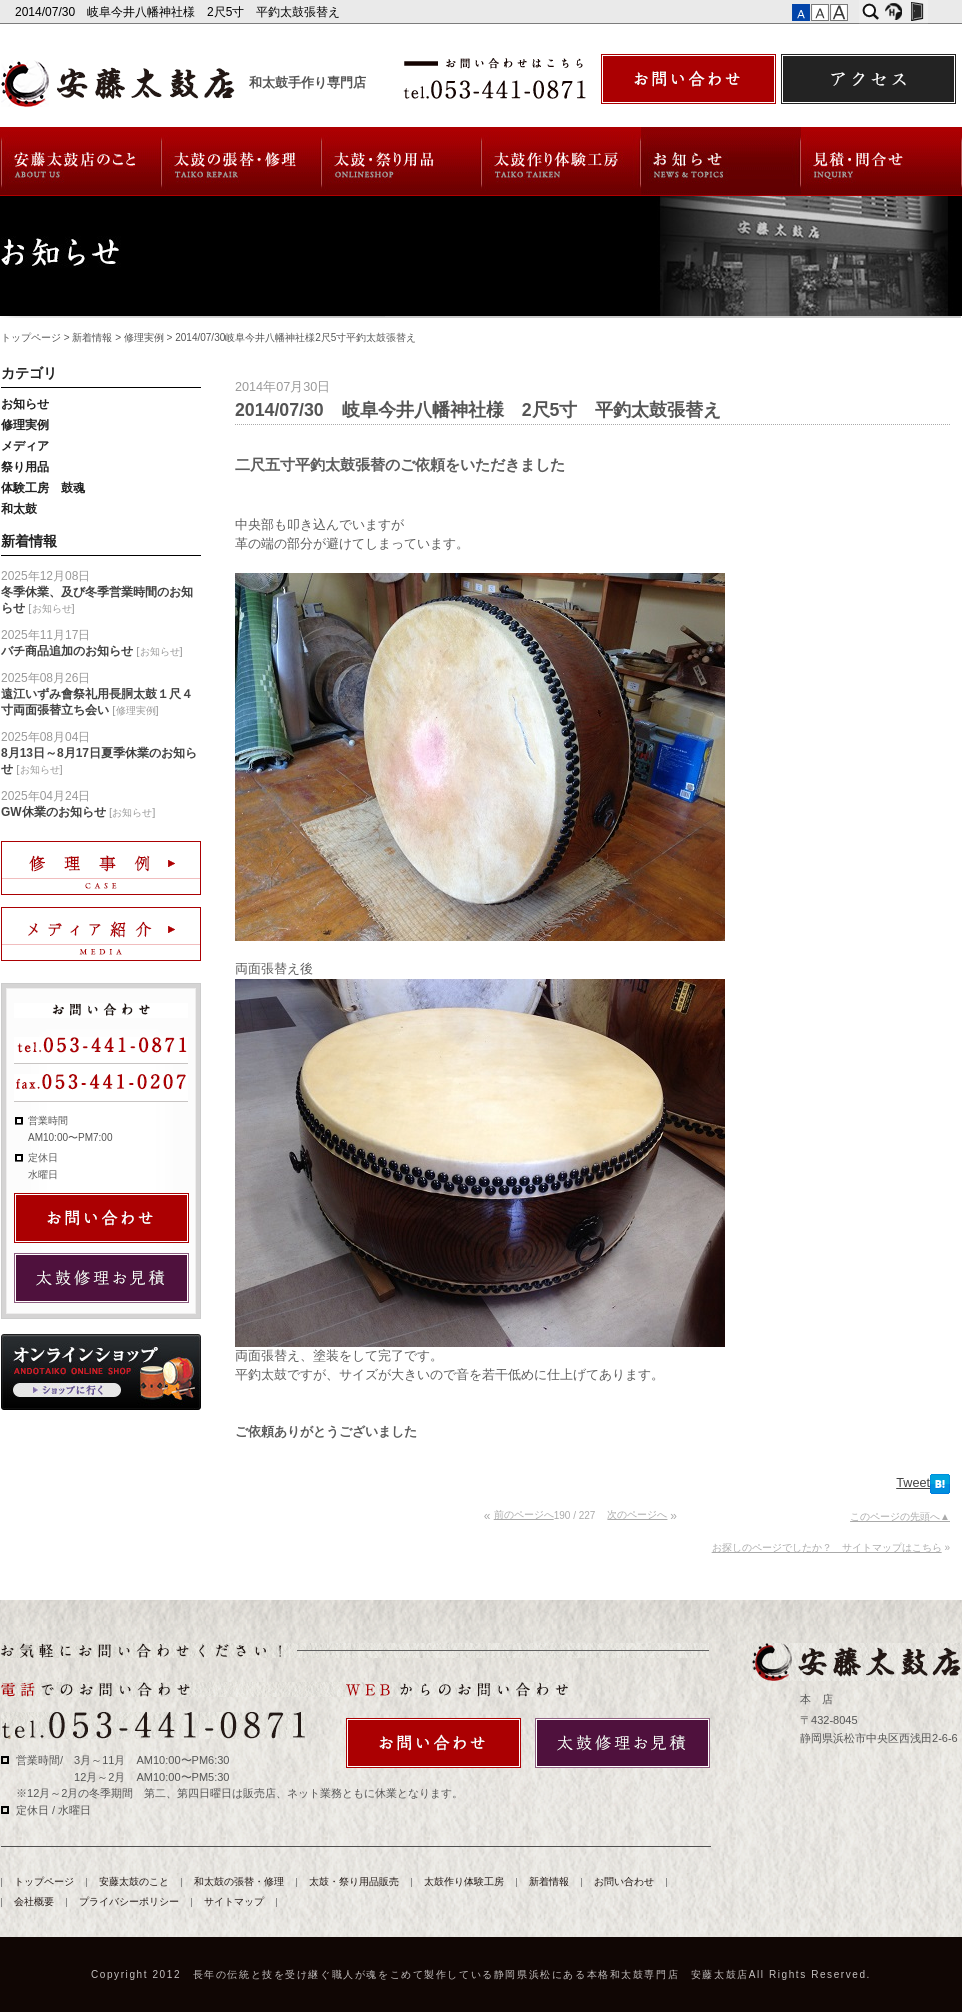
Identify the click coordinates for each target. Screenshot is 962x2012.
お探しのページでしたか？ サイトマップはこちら (827, 1547)
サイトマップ (234, 1901)
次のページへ (637, 1514)
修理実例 (144, 337)
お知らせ (25, 404)
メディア (25, 446)
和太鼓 (19, 509)
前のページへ (524, 1514)
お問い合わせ (881, 161)
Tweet (913, 1483)
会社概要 (34, 1901)
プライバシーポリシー (129, 1901)
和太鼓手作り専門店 (307, 83)
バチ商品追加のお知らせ (67, 651)
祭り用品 (25, 467)
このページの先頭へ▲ (900, 1516)
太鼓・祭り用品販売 (402, 161)
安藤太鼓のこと (80, 161)
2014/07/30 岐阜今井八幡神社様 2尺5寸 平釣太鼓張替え (179, 12)
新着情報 (721, 161)
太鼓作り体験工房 (561, 161)
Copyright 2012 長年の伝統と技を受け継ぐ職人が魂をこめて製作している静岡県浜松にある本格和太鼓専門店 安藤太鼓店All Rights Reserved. (481, 1974)
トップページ (31, 337)
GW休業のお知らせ (53, 812)
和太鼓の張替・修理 (241, 161)
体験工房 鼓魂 (43, 488)
